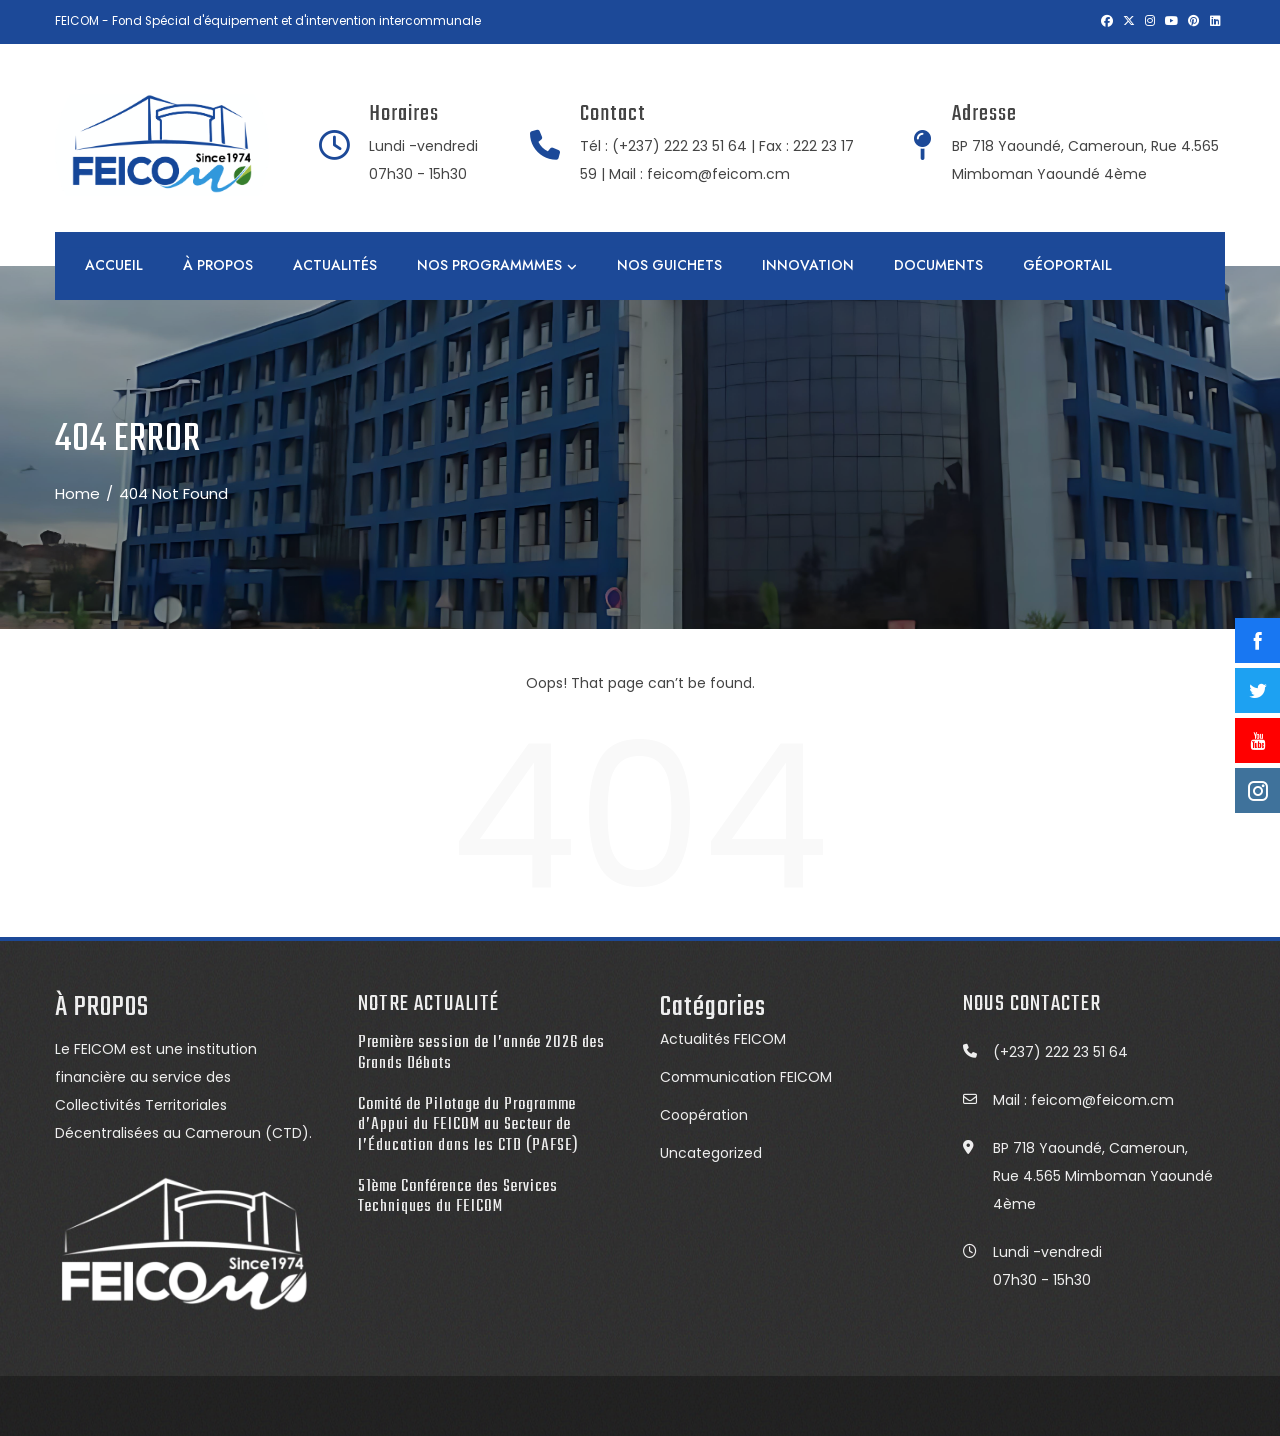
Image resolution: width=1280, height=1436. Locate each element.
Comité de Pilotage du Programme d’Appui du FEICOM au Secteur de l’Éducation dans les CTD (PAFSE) (468, 1125)
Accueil (114, 265)
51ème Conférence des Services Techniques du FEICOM (458, 1197)
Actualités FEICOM (723, 1039)
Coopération (704, 1115)
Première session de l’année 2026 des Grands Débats (481, 1053)
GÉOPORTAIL (1067, 265)
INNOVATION (808, 265)
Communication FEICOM (746, 1077)
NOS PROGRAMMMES (497, 266)
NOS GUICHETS (669, 265)
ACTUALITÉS (335, 265)
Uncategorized (711, 1153)
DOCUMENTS (938, 265)
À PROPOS (218, 265)
